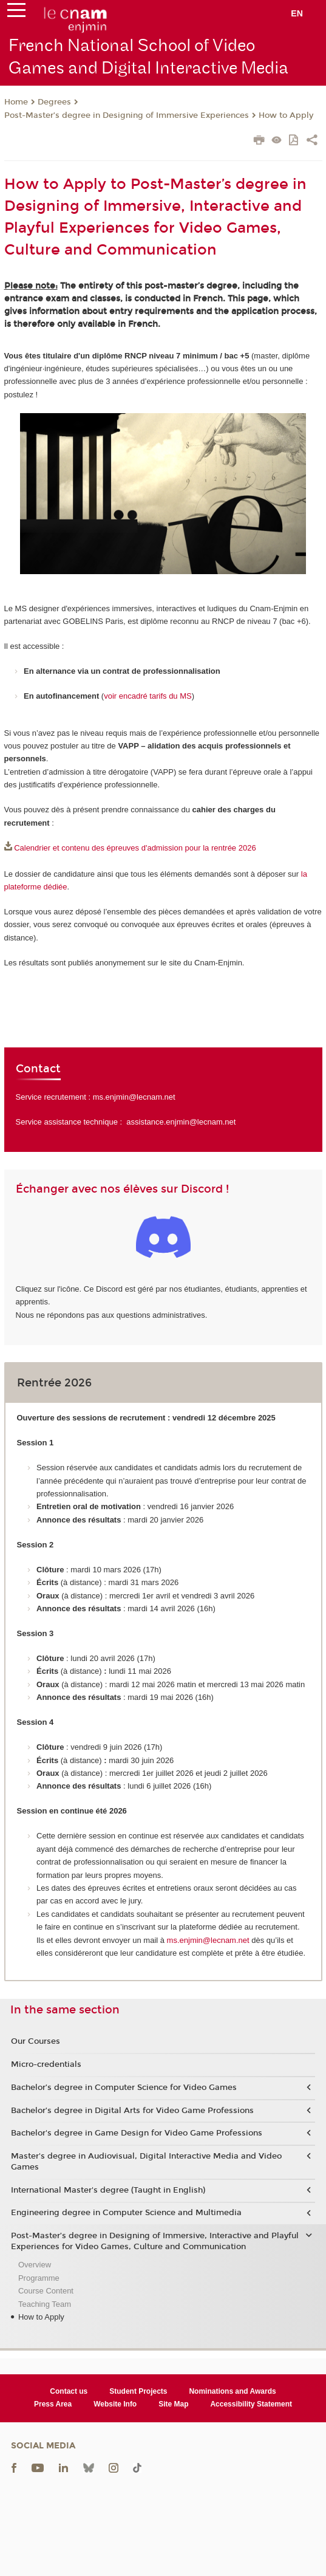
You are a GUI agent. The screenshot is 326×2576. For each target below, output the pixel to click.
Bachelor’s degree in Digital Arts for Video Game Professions (132, 2110)
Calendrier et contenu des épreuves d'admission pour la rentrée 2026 (135, 847)
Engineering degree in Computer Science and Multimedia (126, 2213)
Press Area (53, 2404)
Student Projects (138, 2391)
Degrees (54, 102)
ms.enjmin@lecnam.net (134, 1096)
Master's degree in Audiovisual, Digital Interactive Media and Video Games (146, 2161)
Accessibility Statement (251, 2404)
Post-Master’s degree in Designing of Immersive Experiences (126, 115)
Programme (38, 2278)
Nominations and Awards (232, 2391)
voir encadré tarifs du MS (148, 696)
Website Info (115, 2404)
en (297, 13)
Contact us (68, 2391)
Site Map (173, 2404)
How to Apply (286, 115)
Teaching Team (44, 2304)
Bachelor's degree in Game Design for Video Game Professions (136, 2133)
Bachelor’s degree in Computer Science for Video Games (124, 2087)
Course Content (45, 2290)
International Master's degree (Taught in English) (108, 2190)
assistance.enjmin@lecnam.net (181, 1121)
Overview (34, 2264)
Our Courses (35, 2041)
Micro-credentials (46, 2064)
